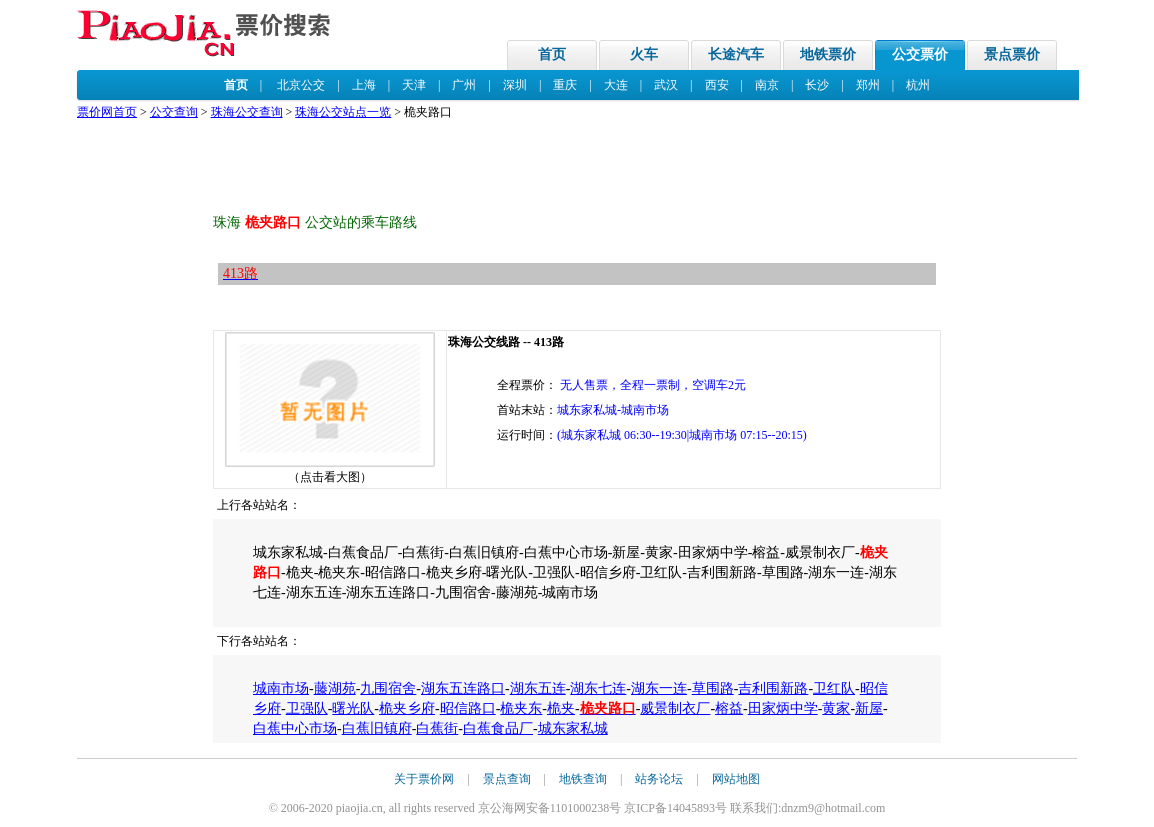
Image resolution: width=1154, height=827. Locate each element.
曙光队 (353, 708)
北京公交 (301, 85)
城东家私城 (573, 728)
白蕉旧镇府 (377, 728)
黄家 (836, 708)
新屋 (869, 708)
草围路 (713, 688)
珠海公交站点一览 (343, 112)
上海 (364, 85)
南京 (767, 85)
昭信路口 (468, 708)
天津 (414, 85)
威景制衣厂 (675, 708)
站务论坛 (659, 779)
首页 (552, 54)
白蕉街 (437, 728)
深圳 (515, 85)
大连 (616, 85)
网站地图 (736, 779)
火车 (644, 54)
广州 (464, 85)
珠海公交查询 (247, 112)
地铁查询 (583, 779)
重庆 (565, 85)
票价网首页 (107, 112)
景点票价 (1012, 54)
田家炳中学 (783, 708)
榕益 (729, 708)
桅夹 (561, 708)
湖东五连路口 (463, 688)
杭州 (918, 85)
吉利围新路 (773, 688)
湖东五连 (538, 688)
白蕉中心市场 (295, 728)
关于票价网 (424, 779)
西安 (717, 85)
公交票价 (920, 54)
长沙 (817, 85)
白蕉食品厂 (498, 728)
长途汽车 (736, 54)
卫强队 (307, 708)
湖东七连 (598, 688)
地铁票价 (828, 54)
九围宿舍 (388, 688)
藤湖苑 (335, 688)
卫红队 (834, 688)
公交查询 (174, 112)
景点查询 (507, 779)
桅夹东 (521, 708)
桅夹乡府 (407, 708)
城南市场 (281, 688)
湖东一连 (659, 688)
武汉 (666, 85)
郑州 (868, 85)
